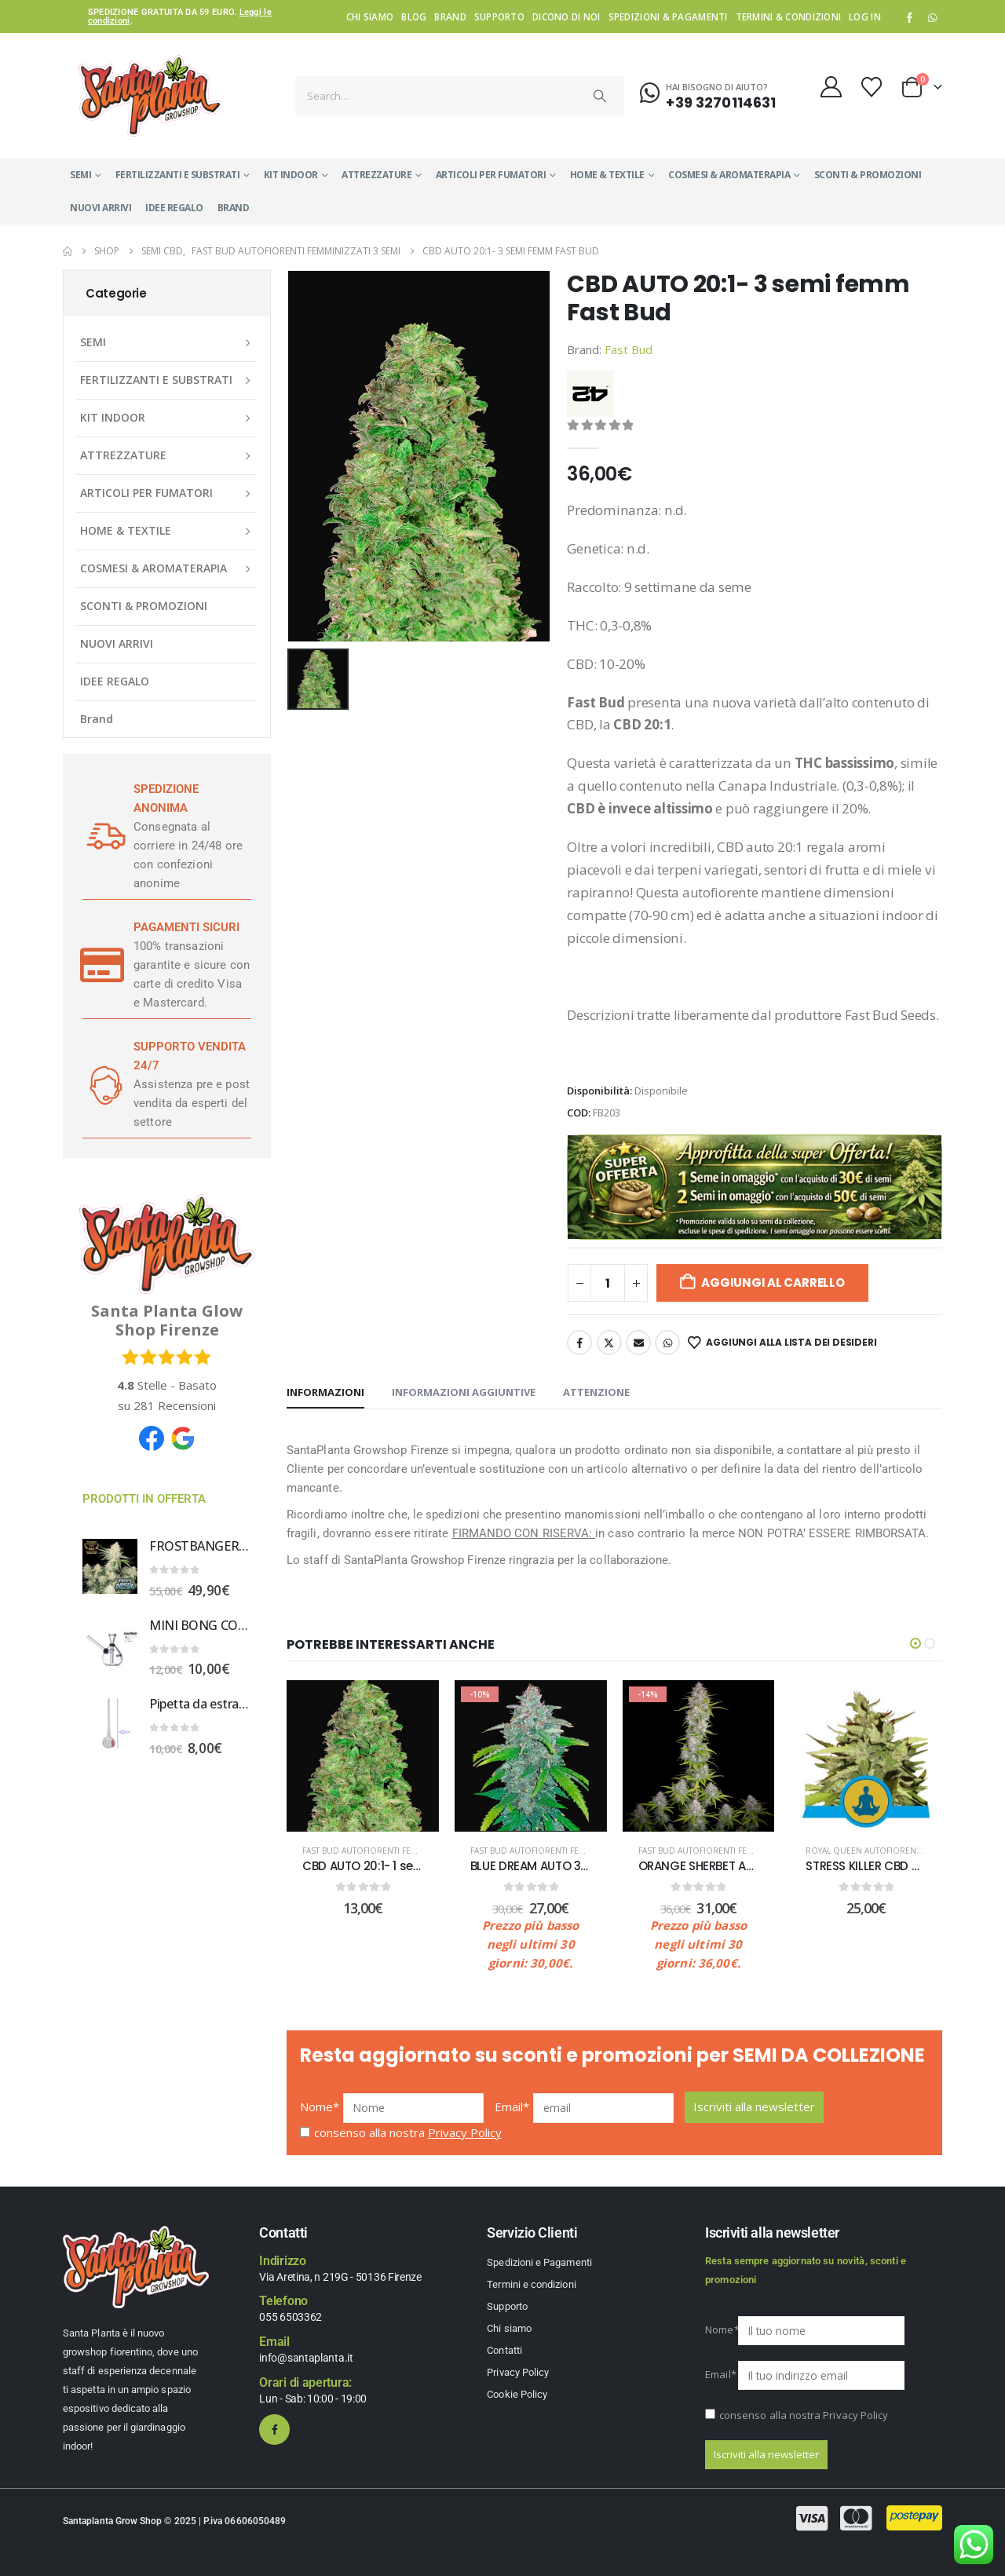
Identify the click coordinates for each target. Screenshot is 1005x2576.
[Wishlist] (872, 87)
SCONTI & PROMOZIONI (868, 174)
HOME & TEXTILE (607, 174)
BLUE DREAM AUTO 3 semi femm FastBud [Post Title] (586, 1866)
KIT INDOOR (291, 174)
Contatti (504, 2350)
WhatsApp (932, 17)
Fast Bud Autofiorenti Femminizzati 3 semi (562, 1850)
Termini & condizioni (789, 16)
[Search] (600, 95)
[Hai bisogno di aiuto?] (708, 93)
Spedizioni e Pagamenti (539, 2262)
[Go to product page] (109, 1566)
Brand (450, 16)
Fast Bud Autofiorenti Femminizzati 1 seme (395, 1850)
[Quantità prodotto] (607, 1283)
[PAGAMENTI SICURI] (102, 965)
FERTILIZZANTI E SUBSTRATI (177, 174)
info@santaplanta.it (306, 2357)
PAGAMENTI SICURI (186, 927)
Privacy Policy (465, 2132)
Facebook (579, 1342)
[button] (915, 1643)
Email (638, 1342)
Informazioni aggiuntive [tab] (463, 1392)
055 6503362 (290, 2317)
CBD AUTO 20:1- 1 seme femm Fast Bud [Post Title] (413, 1866)
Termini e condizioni (531, 2284)
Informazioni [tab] (325, 1392)
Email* (512, 2106)
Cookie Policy (517, 2394)
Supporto (499, 16)
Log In (865, 16)
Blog (413, 16)
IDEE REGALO (174, 207)
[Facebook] (910, 17)
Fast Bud (628, 349)
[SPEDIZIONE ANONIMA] (102, 836)
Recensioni (174, 1405)
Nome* (320, 2106)
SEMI (80, 174)
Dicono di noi (566, 16)
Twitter (609, 1342)
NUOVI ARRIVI (100, 207)
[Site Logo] (150, 96)
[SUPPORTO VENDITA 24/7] (102, 1084)
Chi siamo (369, 16)
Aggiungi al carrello (773, 1282)
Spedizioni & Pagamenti (668, 16)
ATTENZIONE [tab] (596, 1392)
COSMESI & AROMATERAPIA (729, 174)
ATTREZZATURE (376, 174)
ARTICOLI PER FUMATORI (491, 174)
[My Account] (830, 86)
